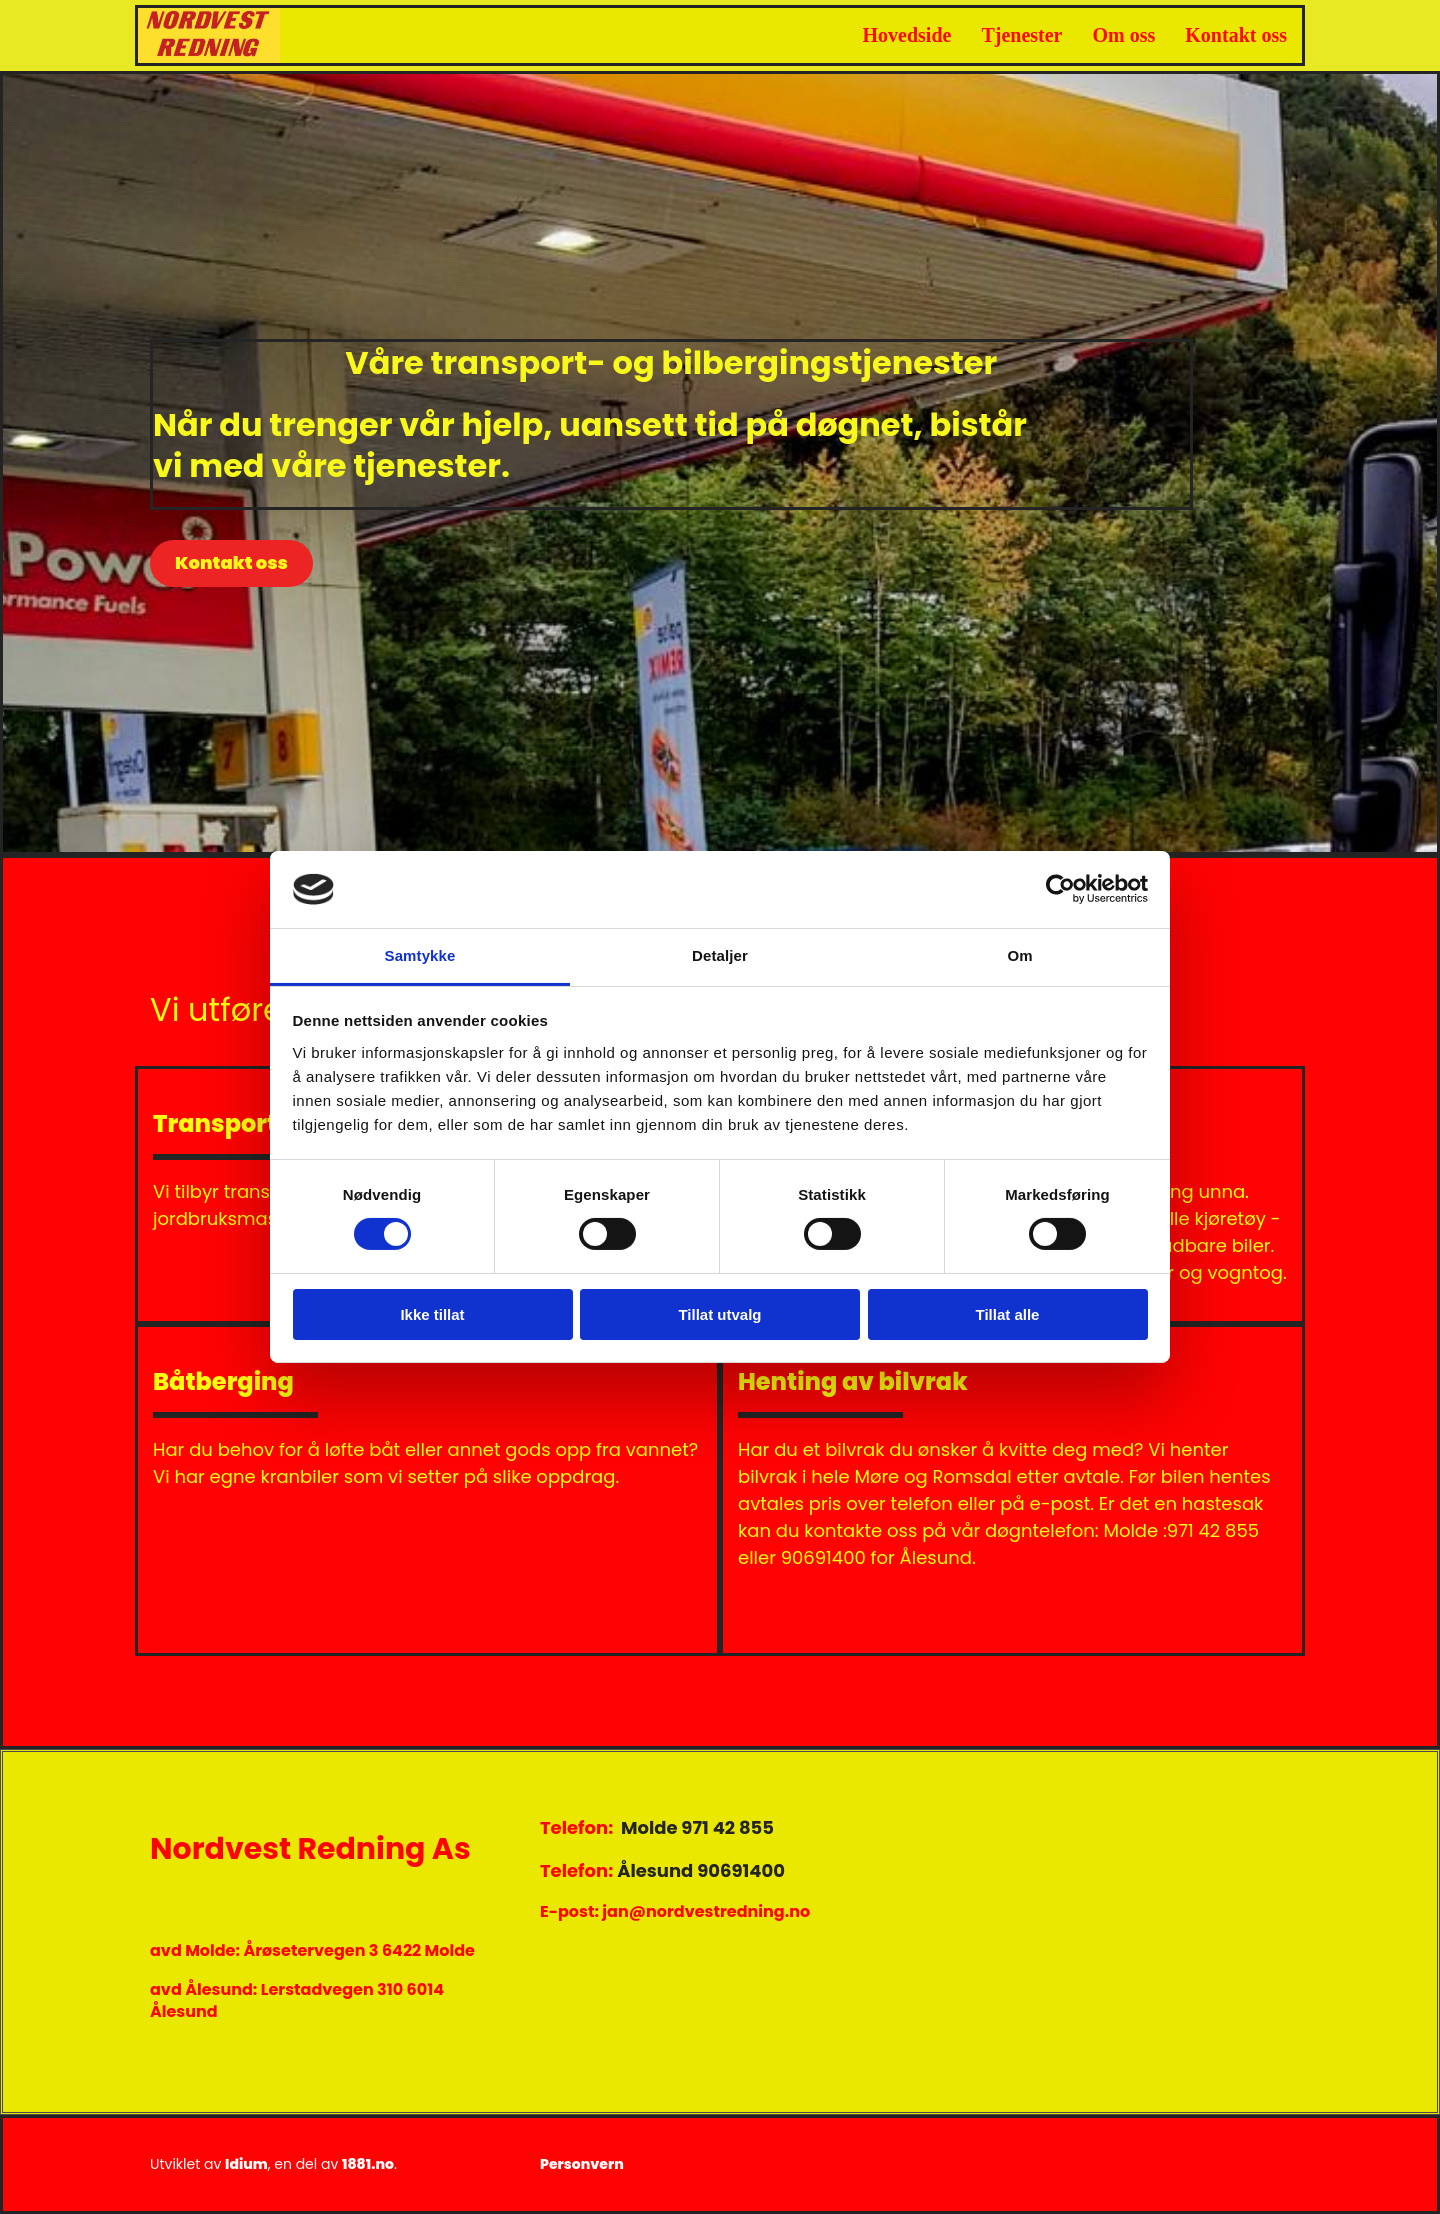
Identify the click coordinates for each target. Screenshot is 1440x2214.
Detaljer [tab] (720, 955)
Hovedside (907, 35)
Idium (246, 2164)
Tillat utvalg (719, 1314)
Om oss (1124, 35)
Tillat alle (1008, 1314)
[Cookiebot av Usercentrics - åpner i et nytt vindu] (1060, 889)
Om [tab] (1019, 955)
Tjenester (1021, 35)
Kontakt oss (1236, 35)
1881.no (368, 2164)
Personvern (582, 2164)
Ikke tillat (432, 1314)
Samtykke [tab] (420, 955)
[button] (231, 563)
